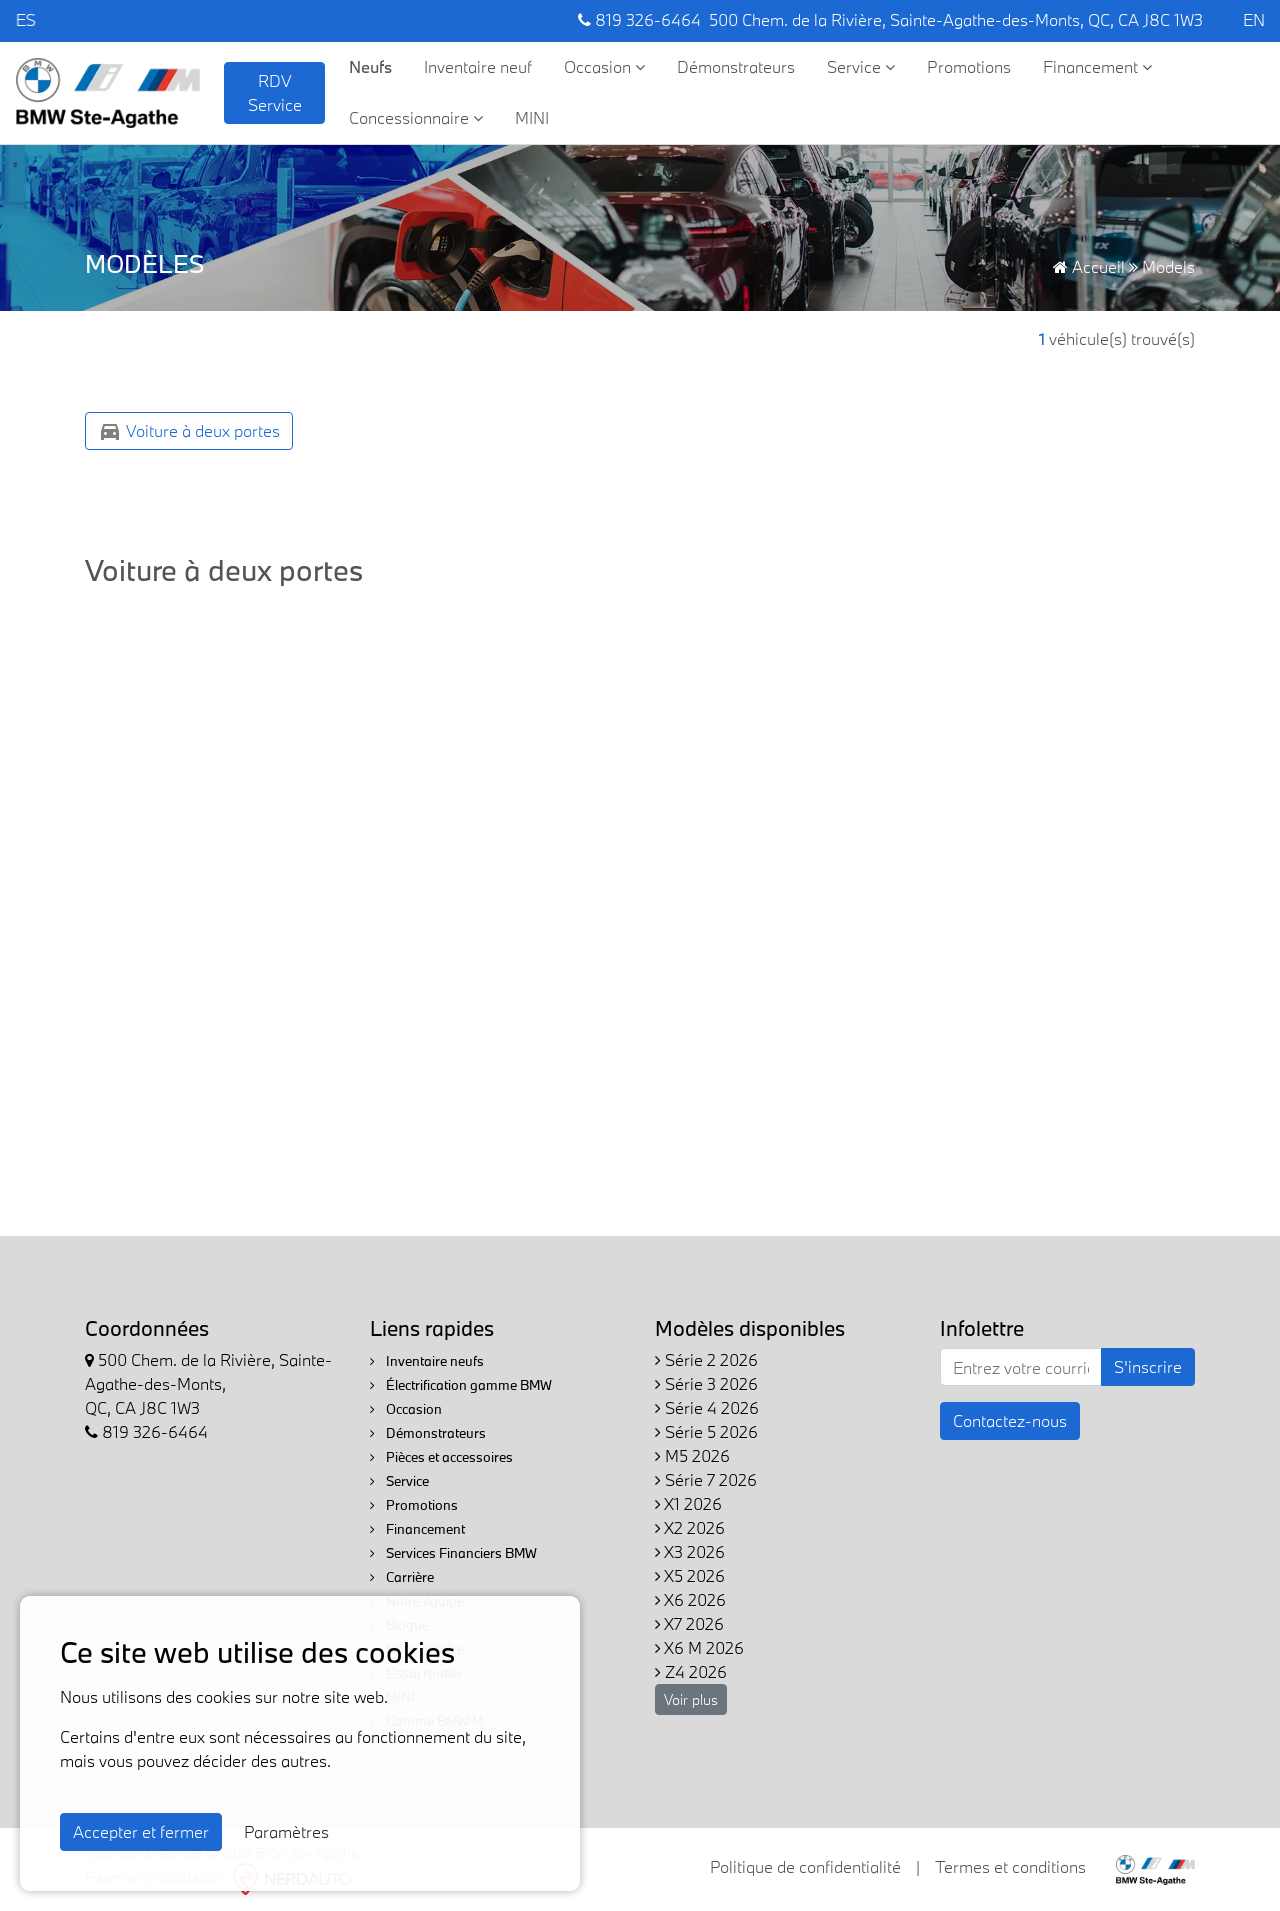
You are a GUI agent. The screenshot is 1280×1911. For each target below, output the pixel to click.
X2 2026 (690, 1527)
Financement (1097, 66)
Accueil (1089, 266)
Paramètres (286, 1831)
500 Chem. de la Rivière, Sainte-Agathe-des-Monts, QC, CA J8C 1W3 (956, 19)
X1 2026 (688, 1503)
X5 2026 (690, 1575)
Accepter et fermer (141, 1831)
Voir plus (691, 1699)
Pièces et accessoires (441, 1457)
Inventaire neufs (427, 1361)
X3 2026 (690, 1551)
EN (1254, 19)
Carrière (402, 1577)
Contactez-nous (1010, 1420)
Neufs (370, 66)
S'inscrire (1148, 1366)
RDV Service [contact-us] (275, 92)
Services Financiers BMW (453, 1553)
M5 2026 (692, 1455)
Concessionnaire (416, 117)
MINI (532, 117)
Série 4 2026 (707, 1407)
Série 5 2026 (706, 1431)
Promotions (969, 66)
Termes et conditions (1010, 1866)
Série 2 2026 (706, 1359)
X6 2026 (690, 1599)
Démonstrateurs (736, 66)
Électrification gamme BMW (461, 1385)
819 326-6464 (639, 19)
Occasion (604, 66)
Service (861, 66)
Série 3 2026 (706, 1383)
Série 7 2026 (706, 1479)
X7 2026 (689, 1623)
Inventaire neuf (478, 66)
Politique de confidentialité (805, 1866)
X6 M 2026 (699, 1647)
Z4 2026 (691, 1671)
